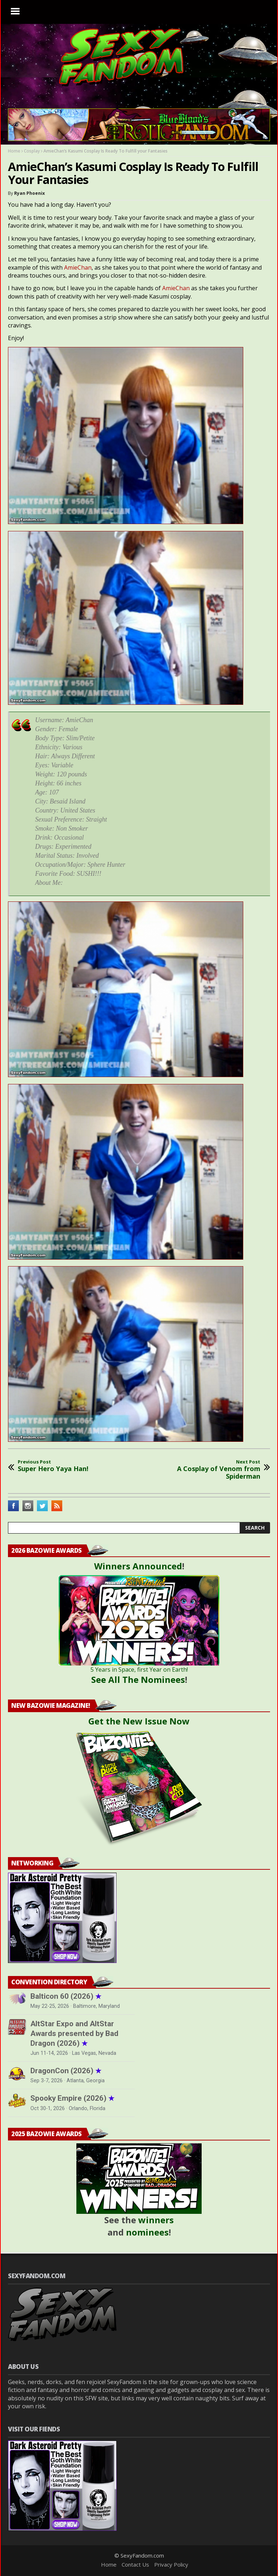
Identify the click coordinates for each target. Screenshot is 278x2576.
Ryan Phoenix (29, 193)
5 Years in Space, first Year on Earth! (139, 1669)
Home (14, 151)
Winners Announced (138, 1566)
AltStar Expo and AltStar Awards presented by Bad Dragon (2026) (74, 2033)
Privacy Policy (171, 2564)
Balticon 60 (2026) (65, 1996)
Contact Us (135, 2564)
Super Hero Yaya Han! (53, 1466)
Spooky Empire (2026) (72, 2098)
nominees (147, 2232)
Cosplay (32, 151)
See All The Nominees (138, 1679)
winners (156, 2220)
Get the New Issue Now (139, 1721)
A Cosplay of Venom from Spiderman (210, 1469)
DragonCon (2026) (65, 2070)
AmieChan (78, 267)
